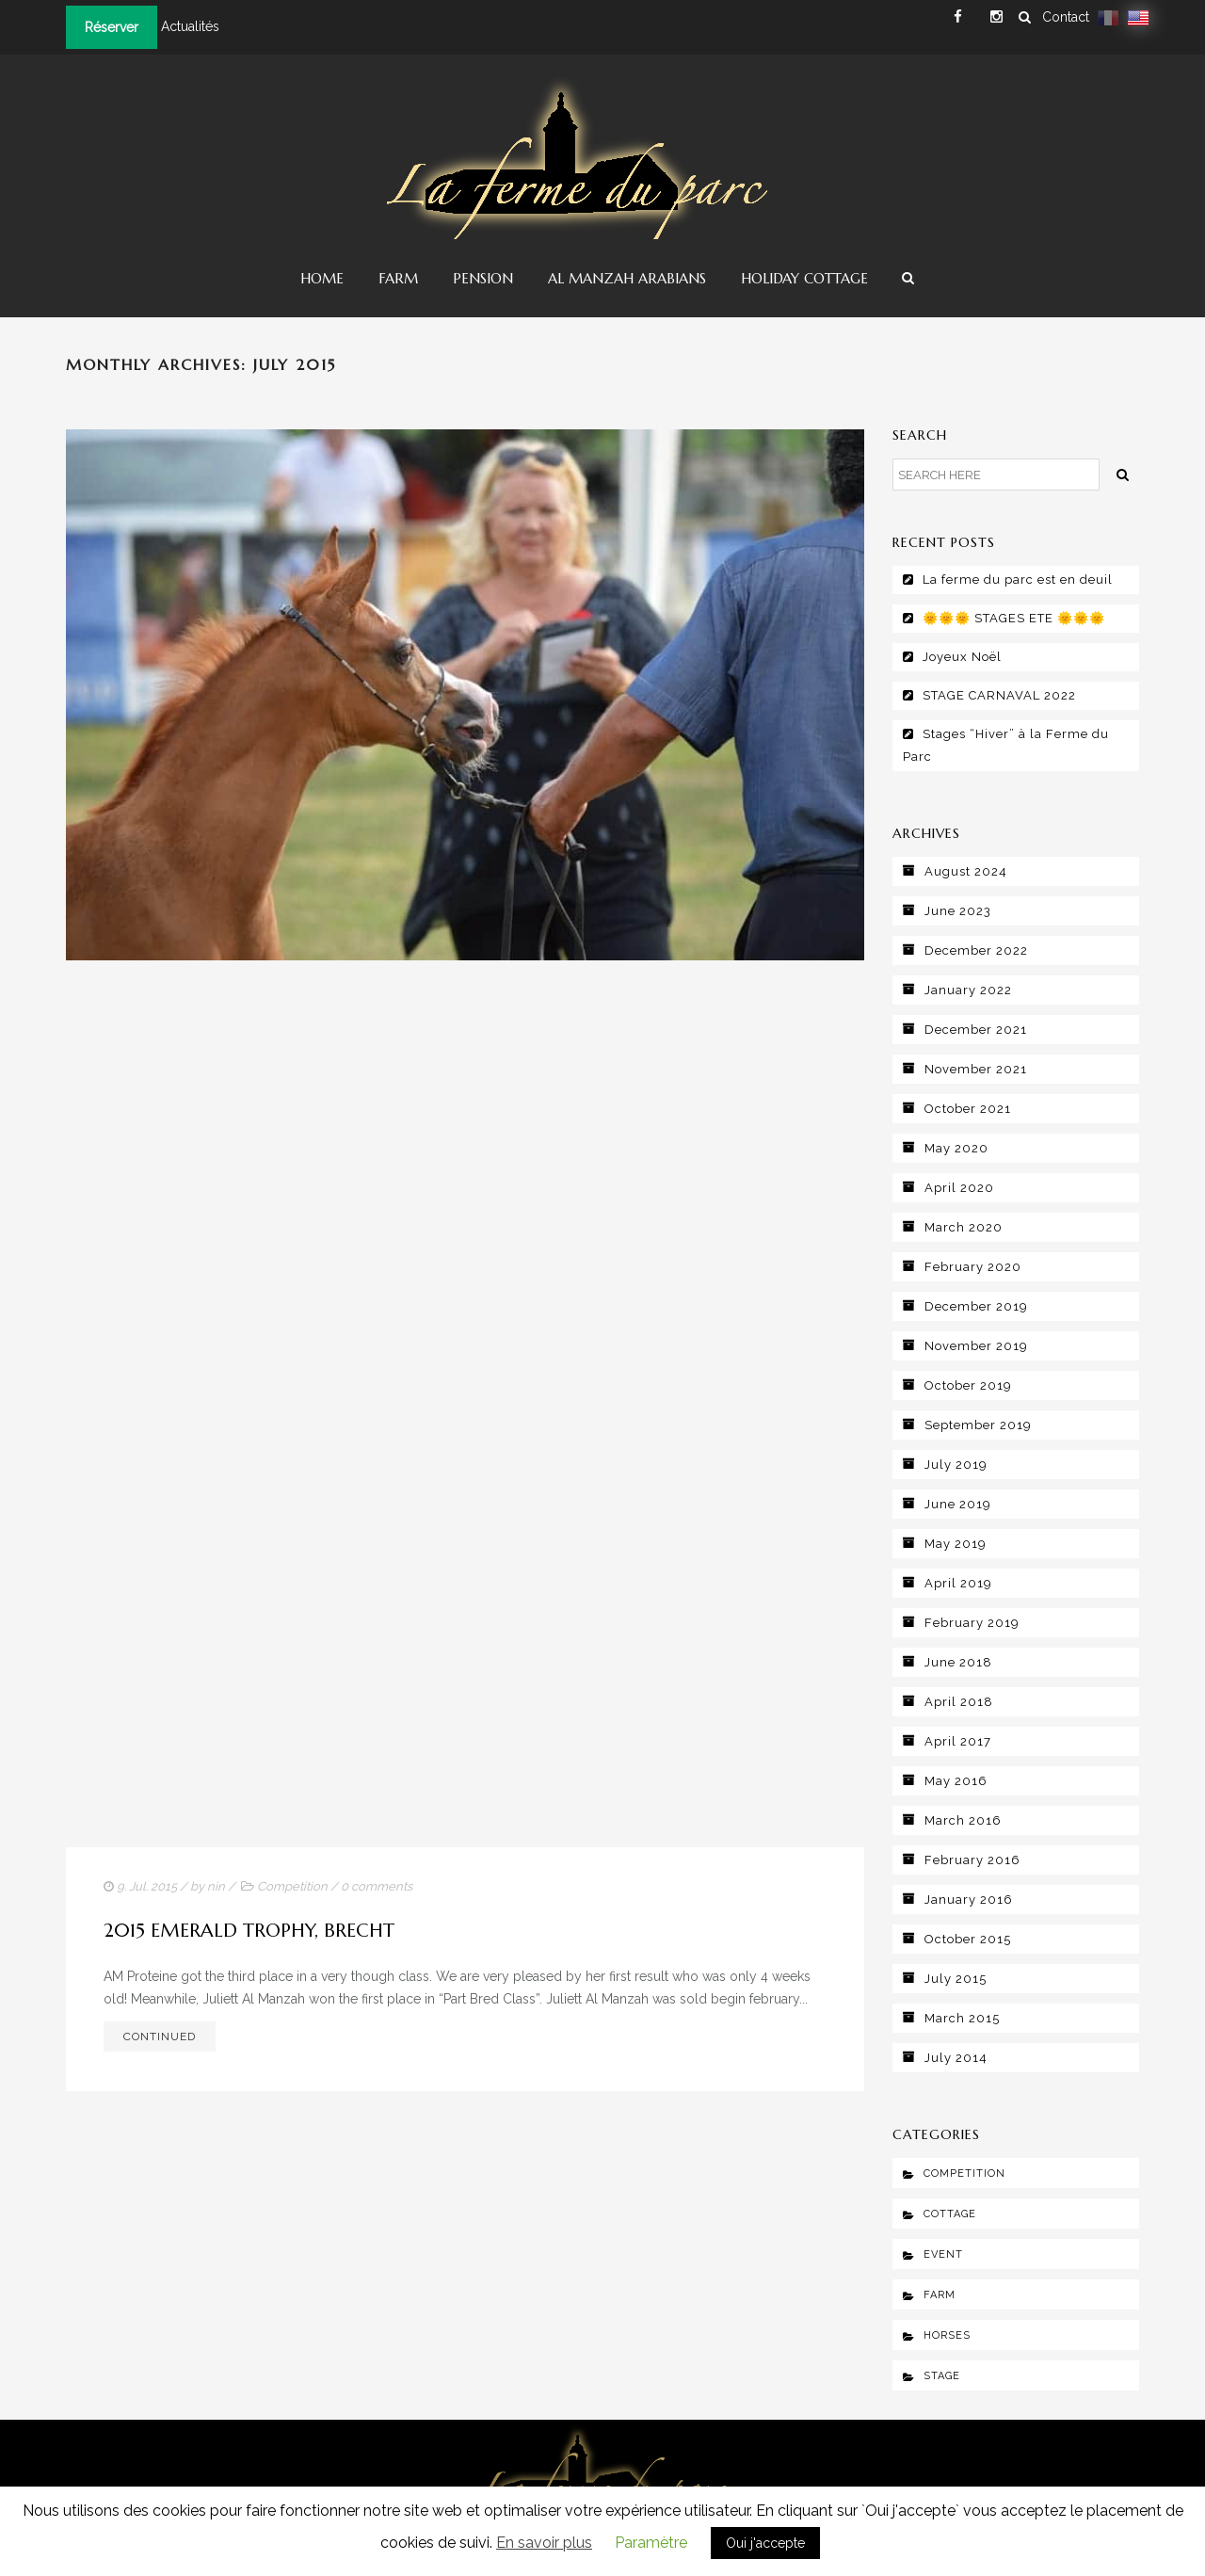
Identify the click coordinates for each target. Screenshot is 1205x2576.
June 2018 (958, 1662)
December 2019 (976, 1306)
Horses (947, 2335)
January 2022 (968, 990)
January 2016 (968, 1899)
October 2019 (968, 1385)
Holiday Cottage (804, 278)
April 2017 (957, 1741)
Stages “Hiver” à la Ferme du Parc (1006, 745)
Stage (942, 2376)
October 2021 (967, 1109)
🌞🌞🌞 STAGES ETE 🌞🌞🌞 (1014, 618)
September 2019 (978, 1425)
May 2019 (955, 1544)
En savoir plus (544, 2543)
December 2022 (976, 950)
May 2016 (956, 1781)
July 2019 (956, 1464)
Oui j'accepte (765, 2543)
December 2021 (975, 1029)
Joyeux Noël (962, 657)
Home (322, 278)
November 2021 (975, 1069)
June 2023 (957, 911)
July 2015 (955, 1979)
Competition (292, 1886)
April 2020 (959, 1188)
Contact (1065, 16)
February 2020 (972, 1267)
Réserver (111, 27)
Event (943, 2254)
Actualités (190, 26)
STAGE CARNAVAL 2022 (999, 695)
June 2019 (957, 1504)
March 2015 (962, 2018)
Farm (398, 278)
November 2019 (976, 1346)
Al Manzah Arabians (627, 278)
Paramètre (651, 2543)
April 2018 (958, 1702)
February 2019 (972, 1623)
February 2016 (972, 1860)
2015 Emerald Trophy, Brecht (249, 1930)
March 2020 (963, 1227)
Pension (483, 278)
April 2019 (958, 1583)
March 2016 (963, 1820)
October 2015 (967, 1939)
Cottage (950, 2214)
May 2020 (956, 1148)
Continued (159, 2036)
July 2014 (956, 2058)
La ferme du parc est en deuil (1018, 579)
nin (216, 1886)
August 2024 (965, 871)
